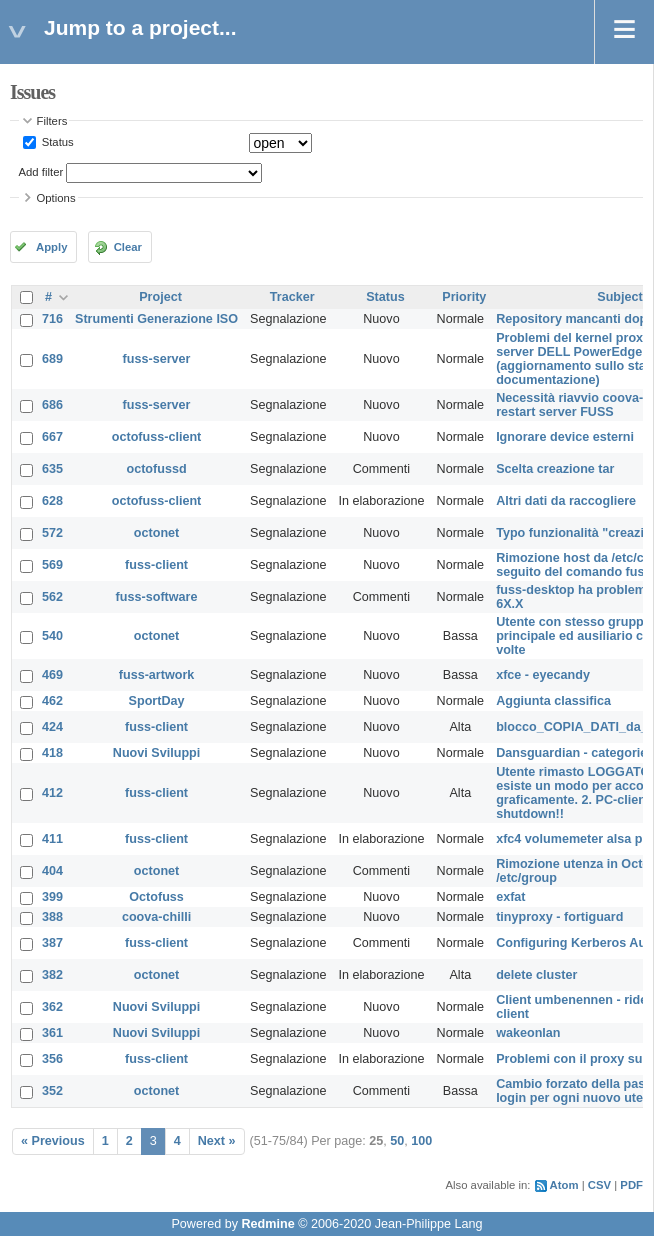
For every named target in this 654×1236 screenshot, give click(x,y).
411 (52, 839)
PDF (631, 1185)
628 (52, 501)
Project (160, 297)
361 (52, 1033)
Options (56, 198)
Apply (51, 247)
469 (52, 675)
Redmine (267, 1224)
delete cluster (536, 975)
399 (52, 897)
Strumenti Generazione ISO (156, 319)
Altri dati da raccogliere (566, 501)
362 (52, 1007)
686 (52, 405)
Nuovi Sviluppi (156, 753)
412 (52, 793)
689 (52, 359)
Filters (52, 121)
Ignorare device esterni (565, 437)
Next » (217, 1141)
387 (52, 943)
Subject (620, 297)
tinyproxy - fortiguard (559, 917)
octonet (156, 533)
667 (52, 437)
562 (52, 597)
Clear (128, 247)
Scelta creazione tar (555, 469)
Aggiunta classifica (553, 701)
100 (421, 1141)
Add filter (41, 172)
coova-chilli (156, 917)
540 (52, 636)
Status (56, 142)
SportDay (157, 701)
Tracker (292, 297)
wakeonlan (528, 1033)
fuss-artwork (157, 675)
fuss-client (156, 565)
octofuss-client (157, 437)
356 (52, 1059)
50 (397, 1141)
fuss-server (157, 359)
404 (52, 871)
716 (52, 319)
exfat (510, 897)
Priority (464, 297)
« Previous (53, 1141)
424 (52, 727)
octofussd (156, 469)
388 (52, 917)
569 (52, 565)
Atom (564, 1185)
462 (52, 701)
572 (52, 533)
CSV (599, 1185)
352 (52, 1091)
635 (52, 469)
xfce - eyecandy (543, 675)
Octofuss (156, 897)
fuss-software (157, 597)
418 (52, 753)
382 (52, 975)
